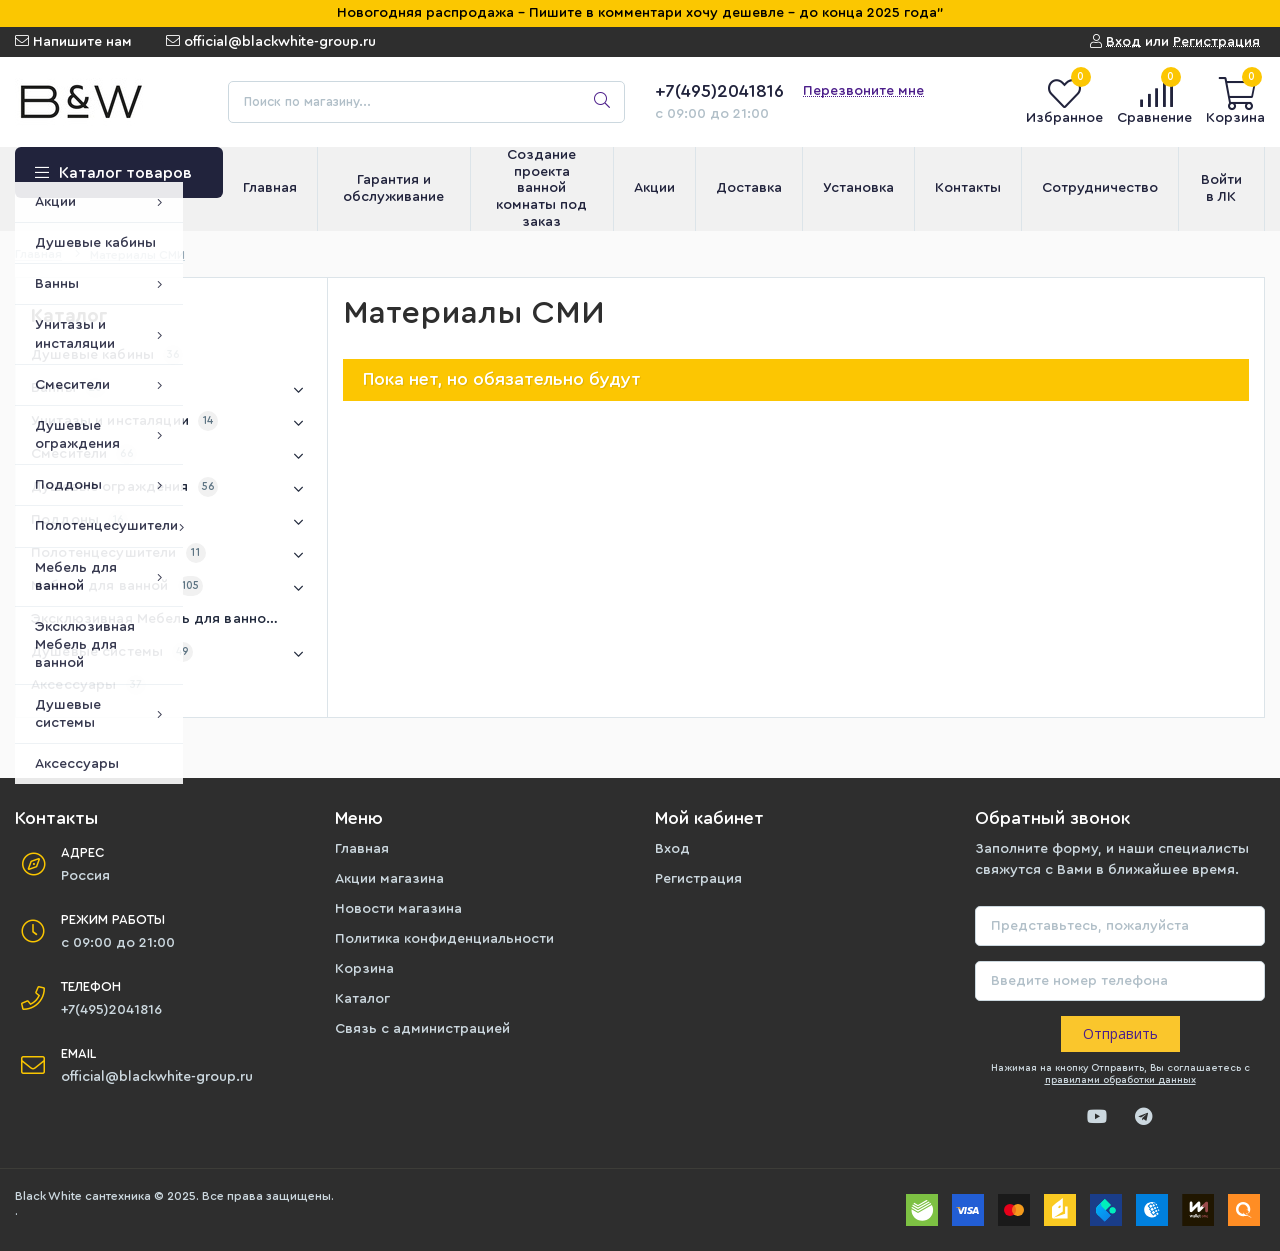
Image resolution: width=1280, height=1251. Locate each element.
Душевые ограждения (171, 489)
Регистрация (698, 879)
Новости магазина (398, 909)
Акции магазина (389, 879)
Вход (672, 849)
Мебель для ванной (171, 588)
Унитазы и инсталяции (171, 423)
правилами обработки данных (1120, 1080)
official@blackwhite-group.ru (271, 41)
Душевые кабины (107, 355)
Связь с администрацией (422, 1029)
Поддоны (171, 522)
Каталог (362, 999)
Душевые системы (171, 654)
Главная (362, 849)
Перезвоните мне (863, 91)
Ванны (171, 390)
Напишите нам (73, 41)
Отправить (1120, 1033)
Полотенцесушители (171, 555)
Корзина (364, 969)
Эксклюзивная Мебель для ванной (167, 619)
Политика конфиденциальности (444, 939)
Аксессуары (88, 685)
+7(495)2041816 (719, 91)
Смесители (171, 456)
